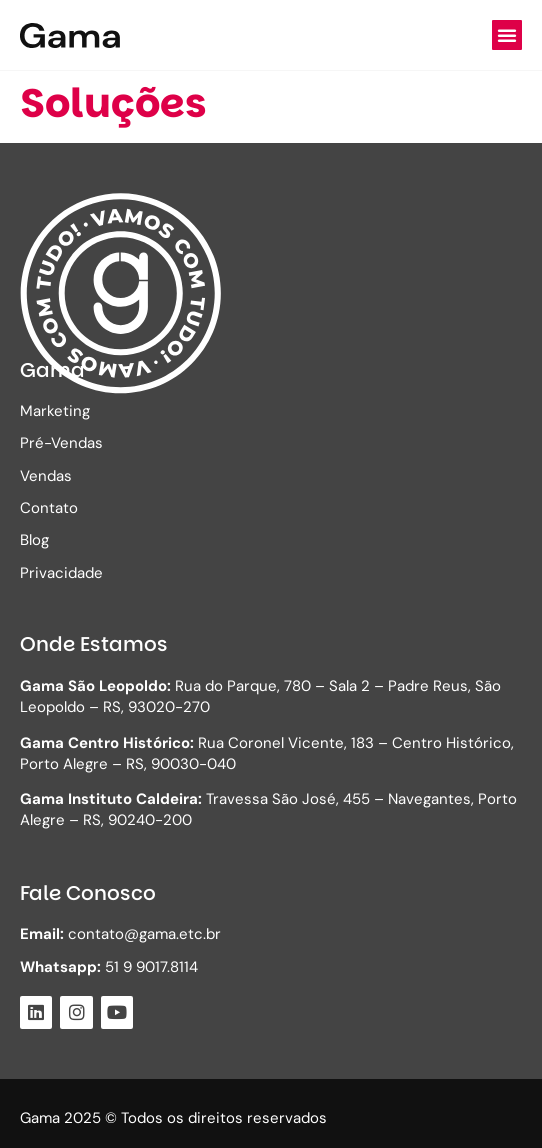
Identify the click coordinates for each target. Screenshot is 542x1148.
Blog (34, 540)
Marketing (55, 411)
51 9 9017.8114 (109, 967)
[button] (507, 35)
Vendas (46, 476)
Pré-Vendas (61, 443)
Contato (49, 508)
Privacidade (61, 573)
